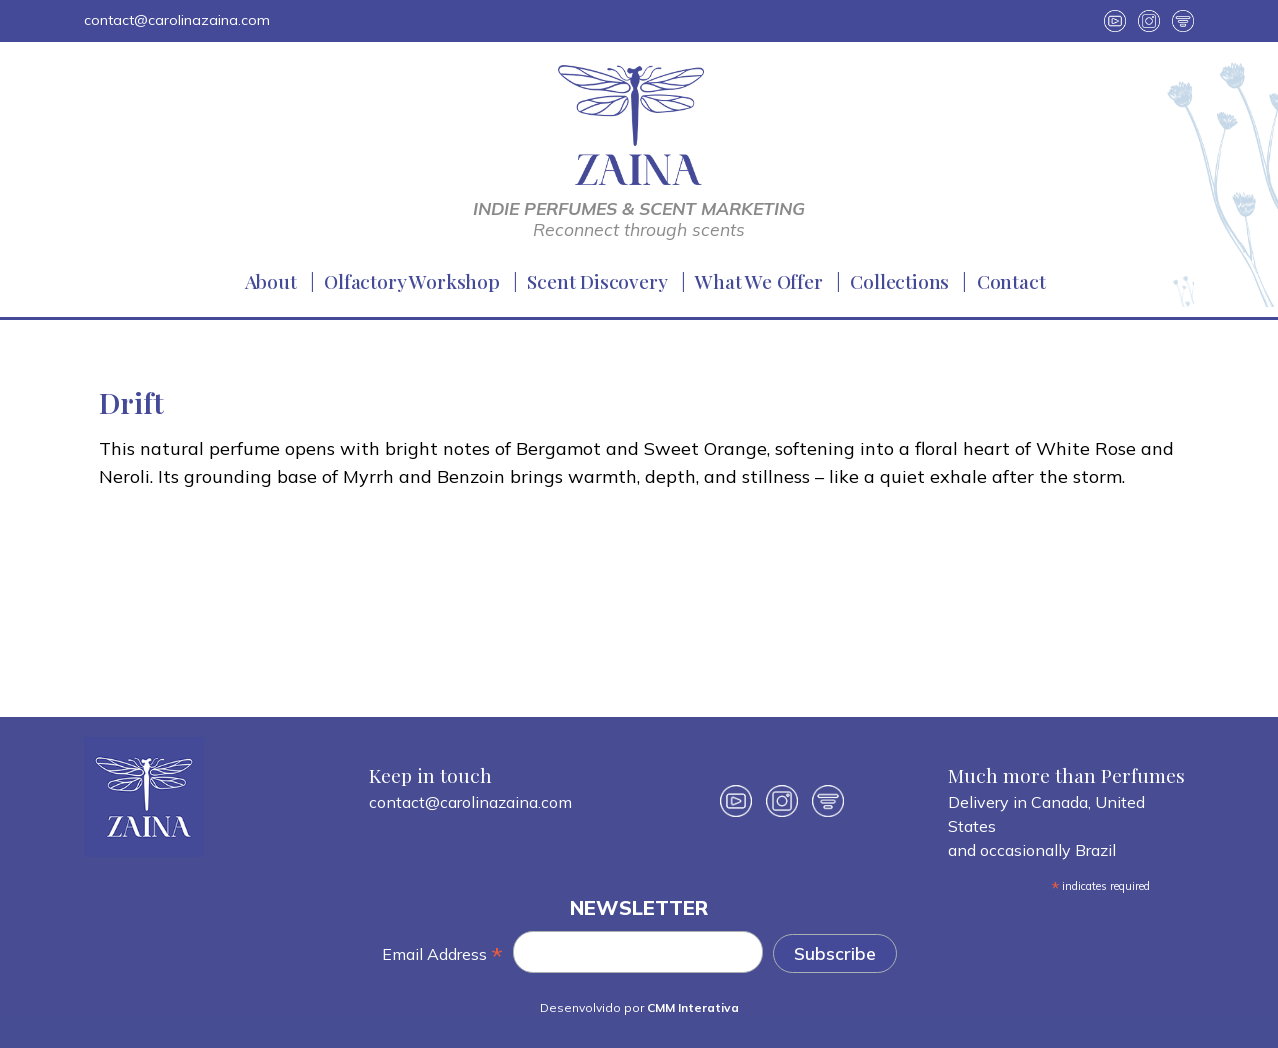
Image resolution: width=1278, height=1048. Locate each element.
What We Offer (759, 281)
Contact (1011, 281)
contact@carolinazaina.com (177, 20)
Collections (899, 281)
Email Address (442, 955)
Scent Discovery (597, 281)
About (271, 281)
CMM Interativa (693, 1007)
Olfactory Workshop (412, 281)
